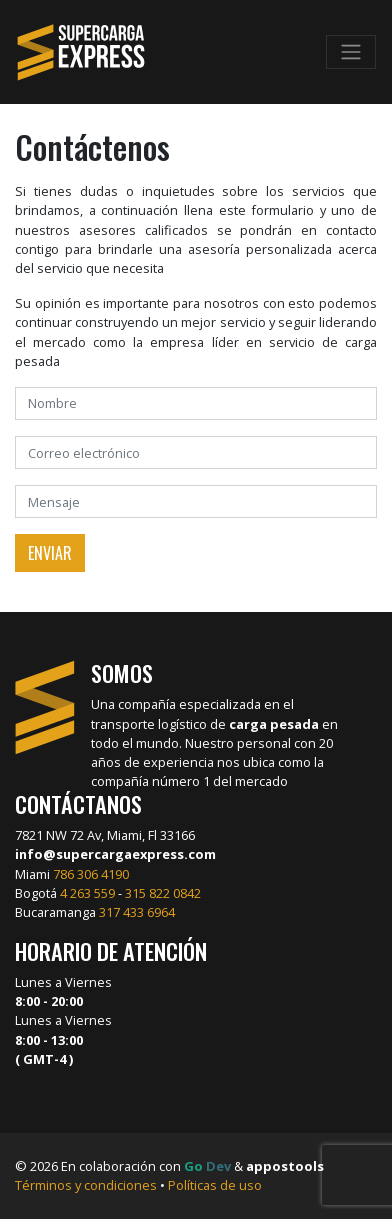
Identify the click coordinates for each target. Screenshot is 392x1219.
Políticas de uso (215, 1185)
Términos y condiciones (86, 1185)
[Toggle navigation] (351, 52)
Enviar (50, 553)
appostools (285, 1166)
